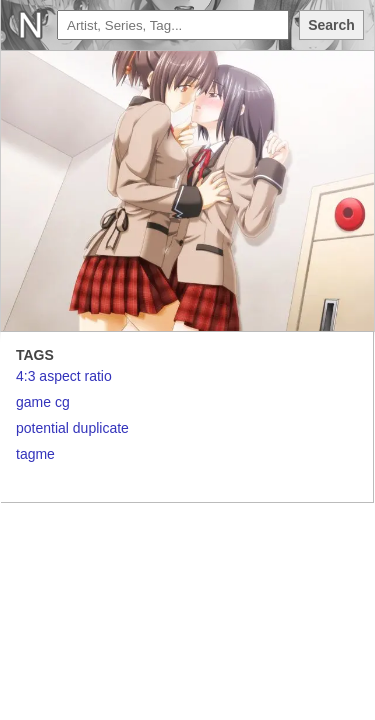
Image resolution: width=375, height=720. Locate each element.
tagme (35, 454)
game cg (43, 402)
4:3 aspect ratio (64, 376)
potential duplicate (72, 428)
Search (331, 25)
